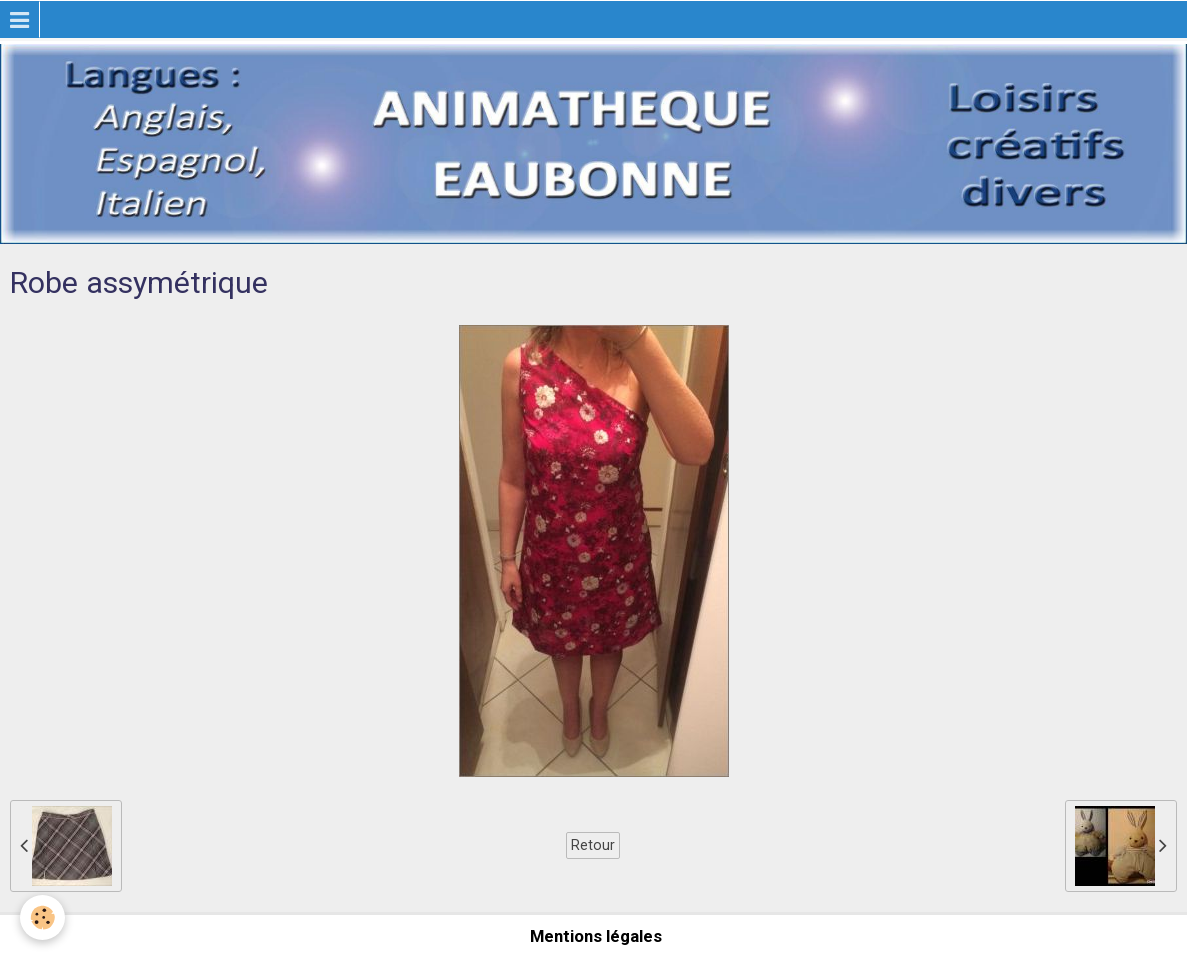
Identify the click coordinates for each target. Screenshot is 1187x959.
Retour (593, 845)
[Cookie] (42, 917)
